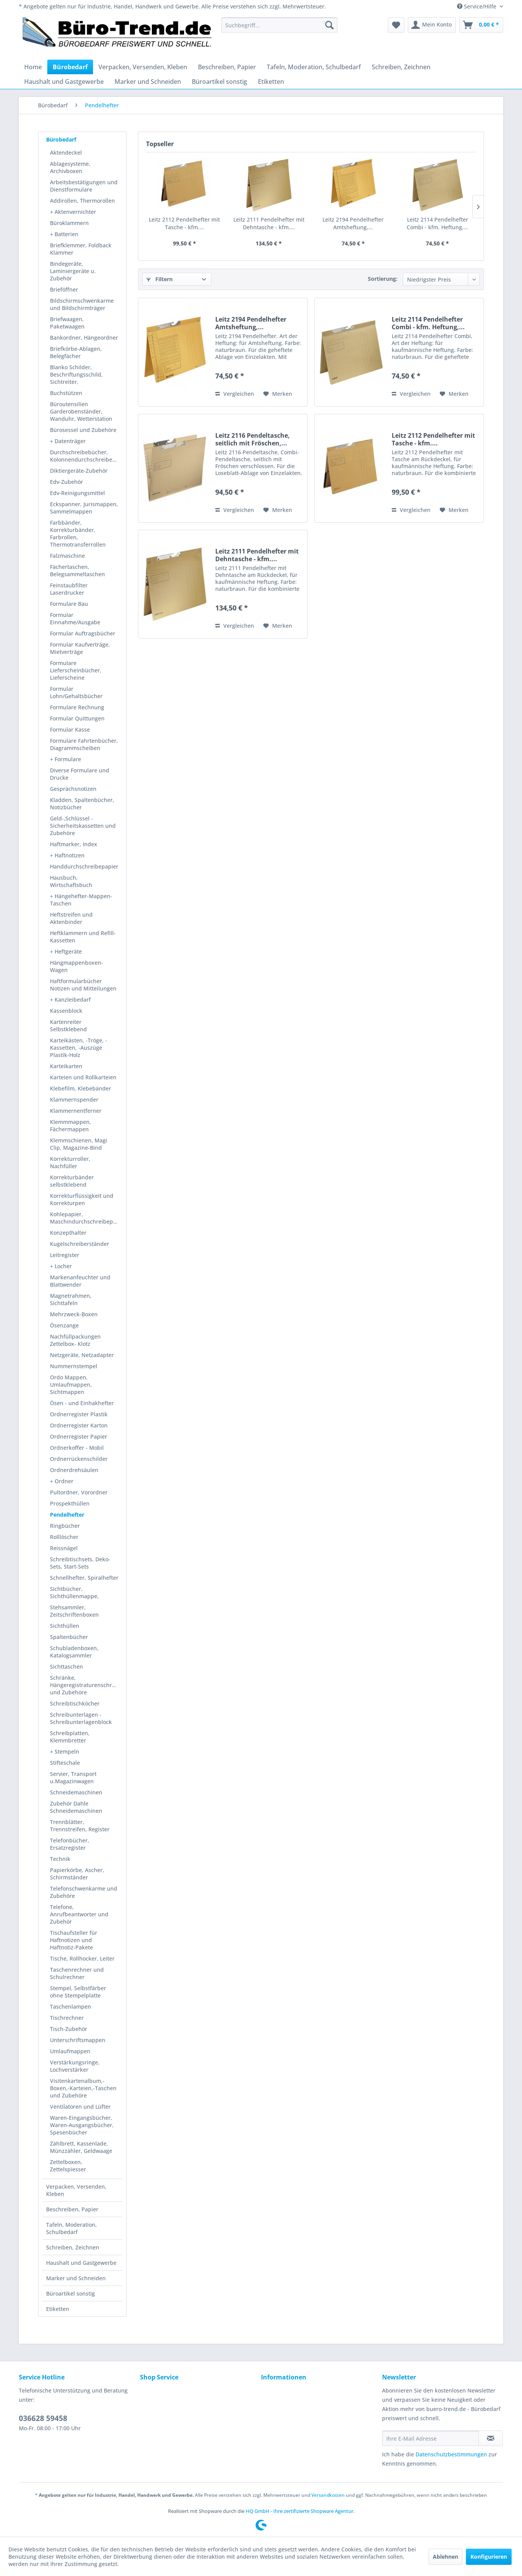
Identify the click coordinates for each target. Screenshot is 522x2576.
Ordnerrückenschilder (79, 1458)
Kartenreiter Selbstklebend (68, 1025)
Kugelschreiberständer (79, 1243)
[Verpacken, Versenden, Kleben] (143, 67)
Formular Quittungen (77, 718)
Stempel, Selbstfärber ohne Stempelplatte (78, 1991)
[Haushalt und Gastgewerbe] (64, 81)
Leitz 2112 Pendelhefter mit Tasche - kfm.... (184, 223)
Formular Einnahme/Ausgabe (75, 618)
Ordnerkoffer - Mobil (77, 1447)
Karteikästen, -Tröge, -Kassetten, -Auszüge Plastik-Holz (78, 1048)
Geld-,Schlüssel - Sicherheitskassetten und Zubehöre (83, 826)
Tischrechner (67, 2017)
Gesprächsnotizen (73, 788)
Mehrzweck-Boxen (74, 1314)
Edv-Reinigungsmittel (77, 493)
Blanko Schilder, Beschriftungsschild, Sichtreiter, (76, 374)
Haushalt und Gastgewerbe (81, 2262)
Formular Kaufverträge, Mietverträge (80, 648)
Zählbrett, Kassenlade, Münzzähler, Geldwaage (81, 2147)
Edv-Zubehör (66, 481)
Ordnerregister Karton (79, 1425)
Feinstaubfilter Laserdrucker (69, 589)
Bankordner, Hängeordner (84, 337)
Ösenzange (64, 1325)
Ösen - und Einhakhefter (82, 1403)
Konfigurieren (488, 2556)
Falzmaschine (67, 555)
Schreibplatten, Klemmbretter (70, 1736)
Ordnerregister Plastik (79, 1414)
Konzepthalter (68, 1232)
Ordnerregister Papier (78, 1436)
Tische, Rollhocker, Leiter (82, 1958)
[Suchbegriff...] (279, 25)
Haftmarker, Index (73, 844)
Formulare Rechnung (77, 707)
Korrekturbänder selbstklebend (72, 1181)
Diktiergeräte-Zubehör (79, 470)
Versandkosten (328, 2495)
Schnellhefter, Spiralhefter (84, 1577)
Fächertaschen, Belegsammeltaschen (77, 570)
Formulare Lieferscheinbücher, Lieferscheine (75, 670)
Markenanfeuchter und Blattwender (80, 1281)
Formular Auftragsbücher (82, 633)
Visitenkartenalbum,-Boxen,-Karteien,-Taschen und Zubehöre (83, 2088)
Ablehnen (445, 2556)
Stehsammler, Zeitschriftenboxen (74, 1611)
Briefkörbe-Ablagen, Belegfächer (76, 352)
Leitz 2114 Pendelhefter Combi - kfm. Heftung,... (437, 223)
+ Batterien (64, 234)
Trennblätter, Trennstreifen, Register (80, 1825)
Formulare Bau (69, 603)
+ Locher (61, 1266)
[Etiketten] (271, 81)
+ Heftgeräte (66, 951)
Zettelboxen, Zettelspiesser (68, 2165)
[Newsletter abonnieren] (491, 2438)
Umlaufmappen (70, 2051)
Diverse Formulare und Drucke (79, 774)
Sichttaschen (66, 1666)
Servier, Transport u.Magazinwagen (73, 1777)
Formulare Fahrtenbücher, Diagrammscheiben (84, 744)
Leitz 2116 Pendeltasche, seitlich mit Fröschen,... (252, 439)
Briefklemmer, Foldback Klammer (80, 249)
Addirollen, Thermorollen (82, 200)
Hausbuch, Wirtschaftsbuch (71, 881)
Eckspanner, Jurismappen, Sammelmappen (84, 507)
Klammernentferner (75, 1110)
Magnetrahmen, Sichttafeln (70, 1299)
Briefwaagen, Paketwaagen (67, 322)
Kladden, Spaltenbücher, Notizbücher (82, 803)
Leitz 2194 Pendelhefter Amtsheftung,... (353, 223)
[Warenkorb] (481, 25)
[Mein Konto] (432, 25)
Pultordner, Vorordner (79, 1492)
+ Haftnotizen (67, 855)
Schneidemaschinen (76, 1792)
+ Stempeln (64, 1751)
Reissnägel (64, 1548)
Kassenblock (66, 1010)
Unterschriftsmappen (77, 2040)
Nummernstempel (73, 1366)
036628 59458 (43, 2418)
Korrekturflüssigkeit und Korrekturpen (81, 1199)
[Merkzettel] (396, 25)
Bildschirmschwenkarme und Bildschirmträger (82, 304)
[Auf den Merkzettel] (277, 393)
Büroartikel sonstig (70, 2293)
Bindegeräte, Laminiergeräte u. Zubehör (73, 271)
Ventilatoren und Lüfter (80, 2106)
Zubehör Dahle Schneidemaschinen (76, 1807)
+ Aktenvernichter (73, 211)
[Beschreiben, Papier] (227, 67)
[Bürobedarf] (70, 67)
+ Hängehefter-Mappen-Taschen (81, 899)
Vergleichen (234, 393)
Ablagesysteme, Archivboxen (70, 167)
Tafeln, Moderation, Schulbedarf (71, 2228)
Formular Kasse (70, 729)
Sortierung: (382, 278)
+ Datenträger (68, 441)
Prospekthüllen (70, 1503)
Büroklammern (69, 223)
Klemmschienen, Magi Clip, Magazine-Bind (78, 1144)
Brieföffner (64, 289)
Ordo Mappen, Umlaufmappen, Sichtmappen (71, 1385)
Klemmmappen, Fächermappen (70, 1125)
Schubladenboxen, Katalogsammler (74, 1651)
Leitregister (64, 1255)
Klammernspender (74, 1099)
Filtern (159, 279)
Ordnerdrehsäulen (74, 1470)
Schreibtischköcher (75, 1703)
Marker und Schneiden (76, 2278)
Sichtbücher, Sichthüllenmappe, (74, 1592)
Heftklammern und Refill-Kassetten (83, 936)
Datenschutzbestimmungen (451, 2454)
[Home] (33, 67)
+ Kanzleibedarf (70, 999)
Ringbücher (65, 1525)
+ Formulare (65, 759)
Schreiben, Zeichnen (72, 2247)
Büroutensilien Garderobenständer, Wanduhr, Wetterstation (81, 411)
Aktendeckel (66, 152)
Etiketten (57, 2309)
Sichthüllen (64, 1625)
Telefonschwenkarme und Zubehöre (83, 1892)
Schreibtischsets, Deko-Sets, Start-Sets (80, 1563)
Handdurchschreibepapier (84, 866)
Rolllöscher (64, 1537)
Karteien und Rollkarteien (83, 1077)
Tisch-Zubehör (68, 2028)
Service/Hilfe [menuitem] (477, 6)
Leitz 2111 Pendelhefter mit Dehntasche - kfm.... (268, 223)
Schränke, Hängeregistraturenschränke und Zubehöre (86, 1685)
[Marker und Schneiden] (147, 81)
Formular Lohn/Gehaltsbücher (76, 692)
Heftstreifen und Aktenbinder (71, 918)
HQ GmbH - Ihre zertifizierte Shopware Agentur (299, 2511)
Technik (60, 1858)
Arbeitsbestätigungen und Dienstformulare (84, 185)
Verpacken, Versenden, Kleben (76, 2190)
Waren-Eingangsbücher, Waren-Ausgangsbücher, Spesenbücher (82, 2125)
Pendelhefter (67, 1514)
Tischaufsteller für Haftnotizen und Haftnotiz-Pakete (73, 1940)
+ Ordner (61, 1481)
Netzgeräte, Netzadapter (82, 1355)
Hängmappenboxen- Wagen (76, 966)
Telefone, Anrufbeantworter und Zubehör (79, 1914)
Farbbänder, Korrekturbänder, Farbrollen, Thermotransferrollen (78, 533)
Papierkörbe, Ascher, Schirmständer (77, 1873)
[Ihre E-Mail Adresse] (430, 2438)
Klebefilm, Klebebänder (80, 1088)
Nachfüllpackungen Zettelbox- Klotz (75, 1340)
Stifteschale (65, 1762)
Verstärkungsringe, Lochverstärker (75, 2066)
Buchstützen (66, 393)
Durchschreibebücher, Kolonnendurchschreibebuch (86, 456)
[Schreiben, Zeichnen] (401, 67)
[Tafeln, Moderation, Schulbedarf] (313, 67)
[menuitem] (279, 25)
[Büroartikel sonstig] (219, 81)
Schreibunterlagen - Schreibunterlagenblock (81, 1718)
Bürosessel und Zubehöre (83, 430)
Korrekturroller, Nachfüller (70, 1162)
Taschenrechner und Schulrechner (77, 1973)
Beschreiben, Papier (72, 2209)
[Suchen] (329, 25)
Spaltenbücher (69, 1637)
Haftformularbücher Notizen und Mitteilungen (83, 984)
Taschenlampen (70, 2006)
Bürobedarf (61, 139)
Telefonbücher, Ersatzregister (69, 1844)
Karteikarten (66, 1066)
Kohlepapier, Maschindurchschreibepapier (86, 1217)
